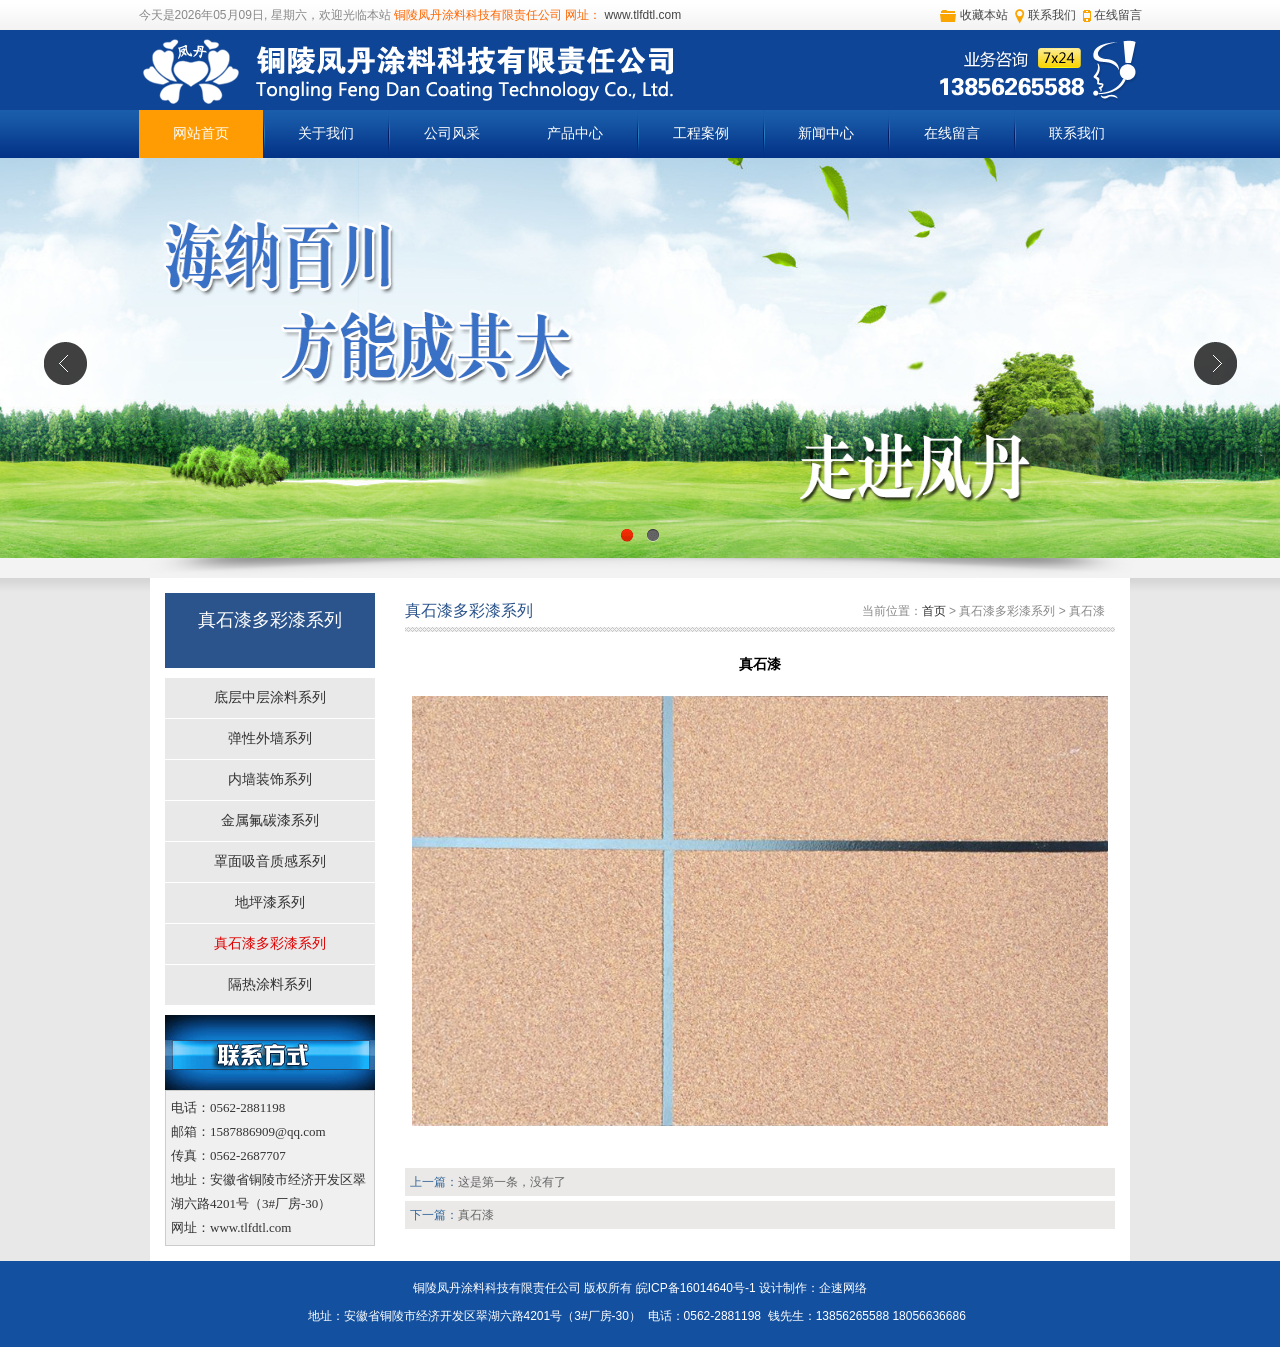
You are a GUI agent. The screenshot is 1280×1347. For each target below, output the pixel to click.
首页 (934, 611)
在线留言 (1118, 15)
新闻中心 (826, 133)
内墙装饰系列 (270, 779)
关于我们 (326, 133)
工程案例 (701, 133)
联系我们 (1052, 15)
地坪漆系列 (270, 902)
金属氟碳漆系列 (270, 820)
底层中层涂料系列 (270, 697)
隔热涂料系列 (270, 984)
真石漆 (476, 1215)
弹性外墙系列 (270, 738)
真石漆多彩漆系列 (270, 943)
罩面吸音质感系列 (270, 861)
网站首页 (201, 133)
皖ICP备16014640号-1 (696, 1288)
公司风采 (452, 133)
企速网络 (843, 1288)
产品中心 (575, 133)
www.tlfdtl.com (641, 15)
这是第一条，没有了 (512, 1182)
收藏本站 (984, 15)
